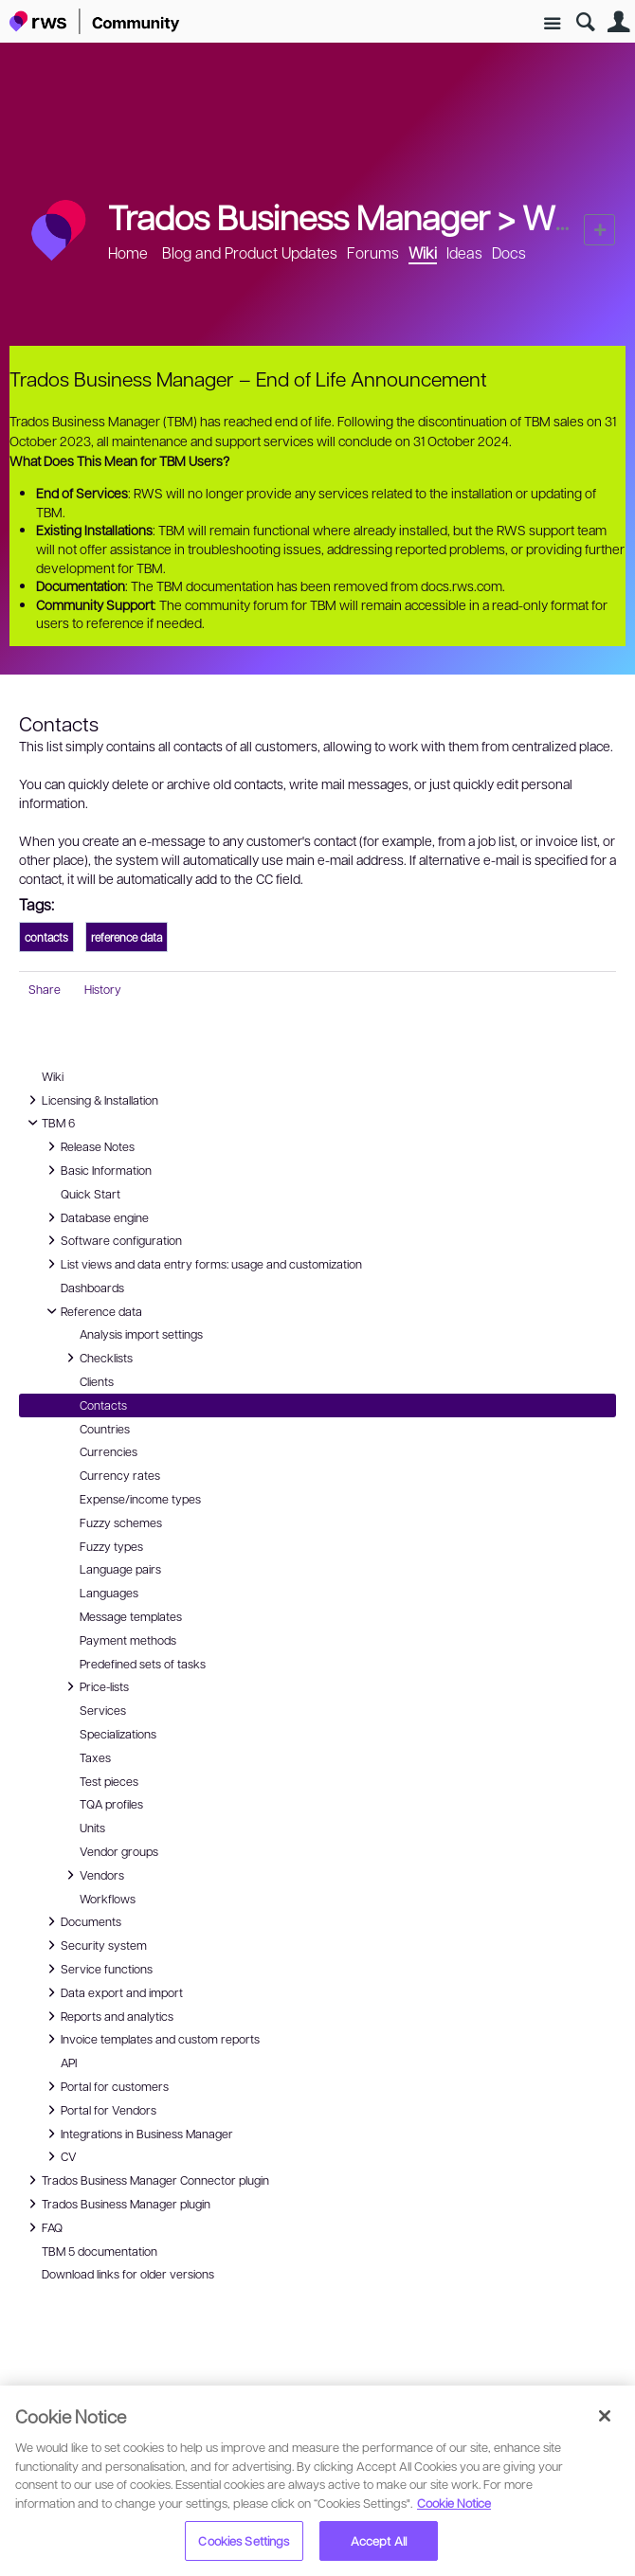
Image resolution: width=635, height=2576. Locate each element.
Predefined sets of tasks (143, 1663)
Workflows (108, 1898)
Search (585, 22)
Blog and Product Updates (249, 252)
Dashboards (92, 1287)
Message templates (131, 1616)
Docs (509, 252)
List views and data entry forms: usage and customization (202, 1263)
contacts (46, 937)
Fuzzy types (111, 1546)
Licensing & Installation (90, 1099)
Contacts (103, 1405)
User (618, 22)
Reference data (92, 1311)
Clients (97, 1381)
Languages (109, 1592)
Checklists (97, 1357)
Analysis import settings (141, 1334)
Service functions (97, 1968)
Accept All (379, 2540)
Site (552, 24)
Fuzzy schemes (121, 1522)
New (599, 229)
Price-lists (95, 1686)
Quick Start (90, 1193)
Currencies (108, 1451)
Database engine (95, 1217)
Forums (373, 252)
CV (64, 2156)
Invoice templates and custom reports (151, 2038)
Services (103, 1710)
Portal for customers (105, 2086)
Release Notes (88, 1146)
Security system (94, 1945)
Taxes (95, 1757)
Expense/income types (140, 1498)
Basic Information (97, 1170)
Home (128, 252)
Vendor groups (119, 1851)
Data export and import (112, 1992)
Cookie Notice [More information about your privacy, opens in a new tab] (454, 2503)
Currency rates (120, 1475)
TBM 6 (49, 1122)
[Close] (605, 2416)
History (102, 989)
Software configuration (112, 1240)
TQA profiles (111, 1803)
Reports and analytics (107, 2016)
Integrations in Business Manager (137, 2133)
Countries (105, 1428)
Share (44, 989)
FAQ (45, 2227)
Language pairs (120, 1568)
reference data (126, 937)
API (69, 2062)
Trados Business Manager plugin (116, 2203)
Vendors (92, 1874)
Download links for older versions (128, 2273)
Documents (81, 1921)
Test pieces (109, 1781)
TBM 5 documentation (99, 2251)
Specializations (118, 1733)
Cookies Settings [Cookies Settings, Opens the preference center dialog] (243, 2540)
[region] (317, 2481)
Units (92, 1827)
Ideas (464, 252)
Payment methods (128, 1640)
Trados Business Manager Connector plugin (146, 2180)
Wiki (554, 216)
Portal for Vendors (99, 2109)
